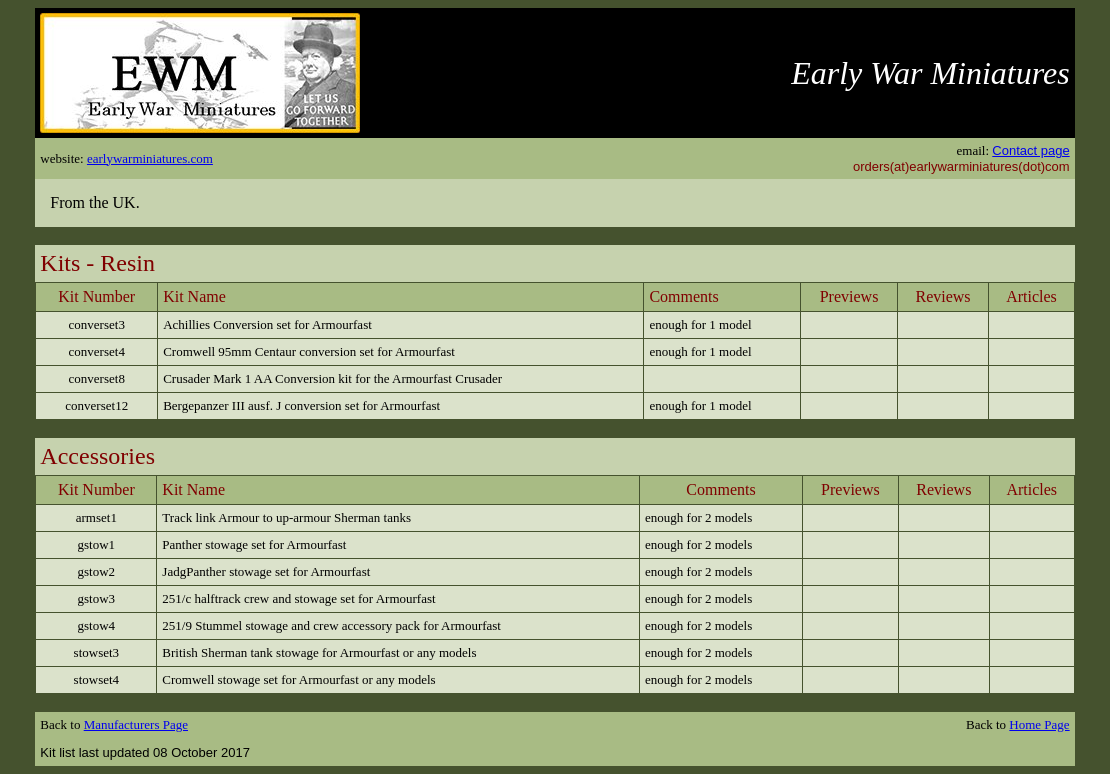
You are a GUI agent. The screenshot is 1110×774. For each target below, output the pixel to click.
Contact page (1030, 150)
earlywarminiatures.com (150, 158)
